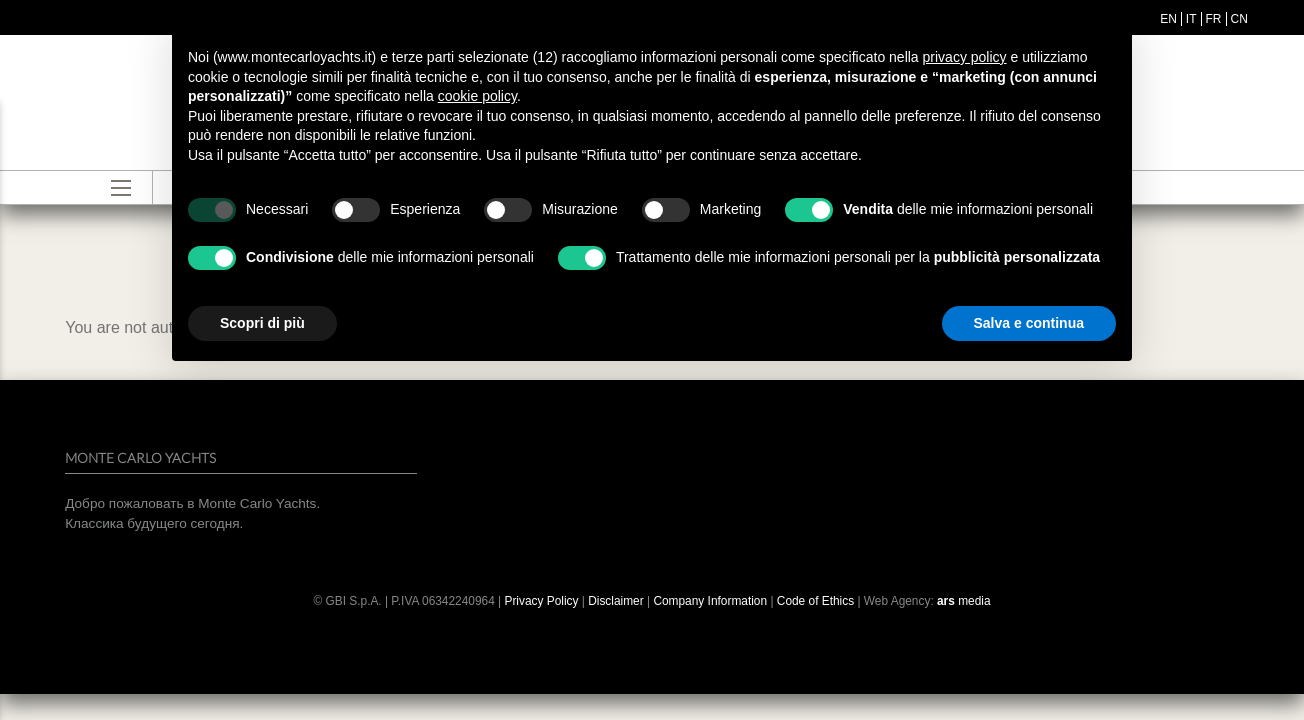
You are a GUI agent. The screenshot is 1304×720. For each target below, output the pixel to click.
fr (1214, 19)
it (1191, 19)
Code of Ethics (815, 601)
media (964, 601)
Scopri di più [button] (262, 323)
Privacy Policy (541, 601)
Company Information (710, 601)
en (1168, 19)
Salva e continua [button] (1029, 323)
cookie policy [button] (477, 96)
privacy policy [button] (965, 57)
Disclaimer (617, 601)
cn (1239, 19)
